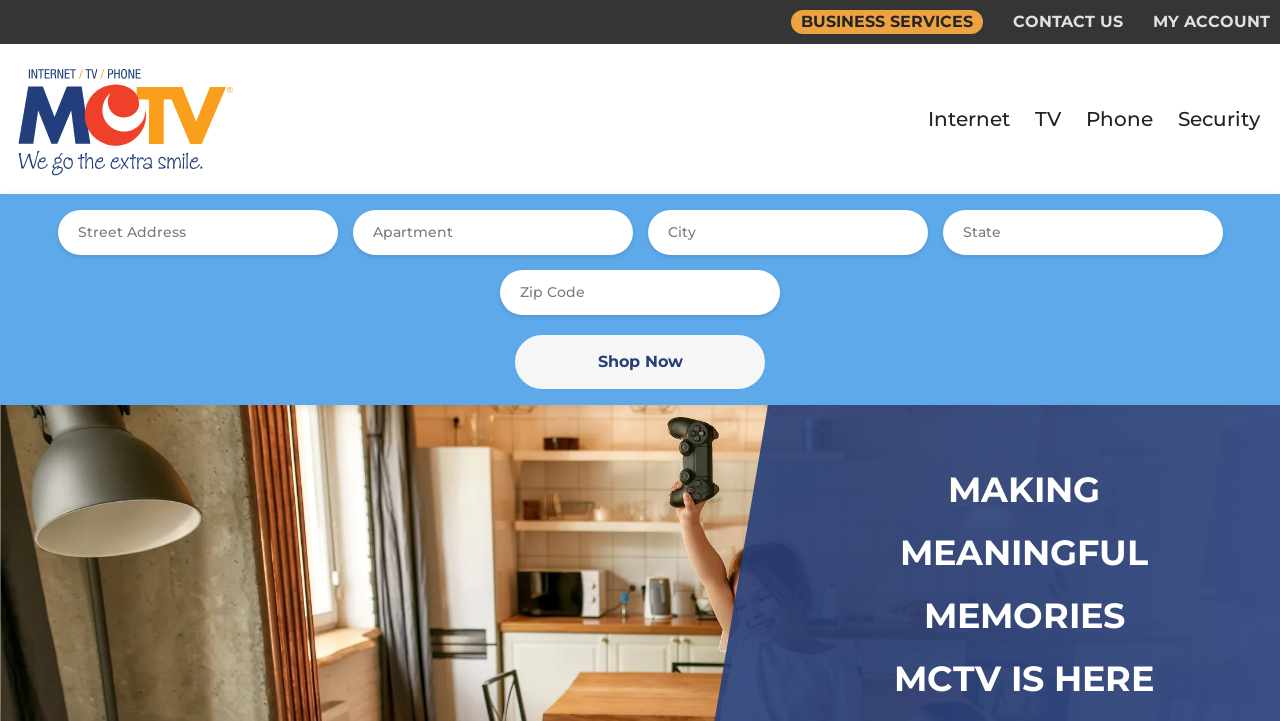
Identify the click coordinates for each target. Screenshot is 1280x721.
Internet (969, 119)
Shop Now (640, 361)
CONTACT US (1068, 21)
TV (1048, 119)
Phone (1119, 119)
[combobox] (198, 232)
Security (1219, 119)
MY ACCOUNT (1211, 21)
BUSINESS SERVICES (887, 21)
